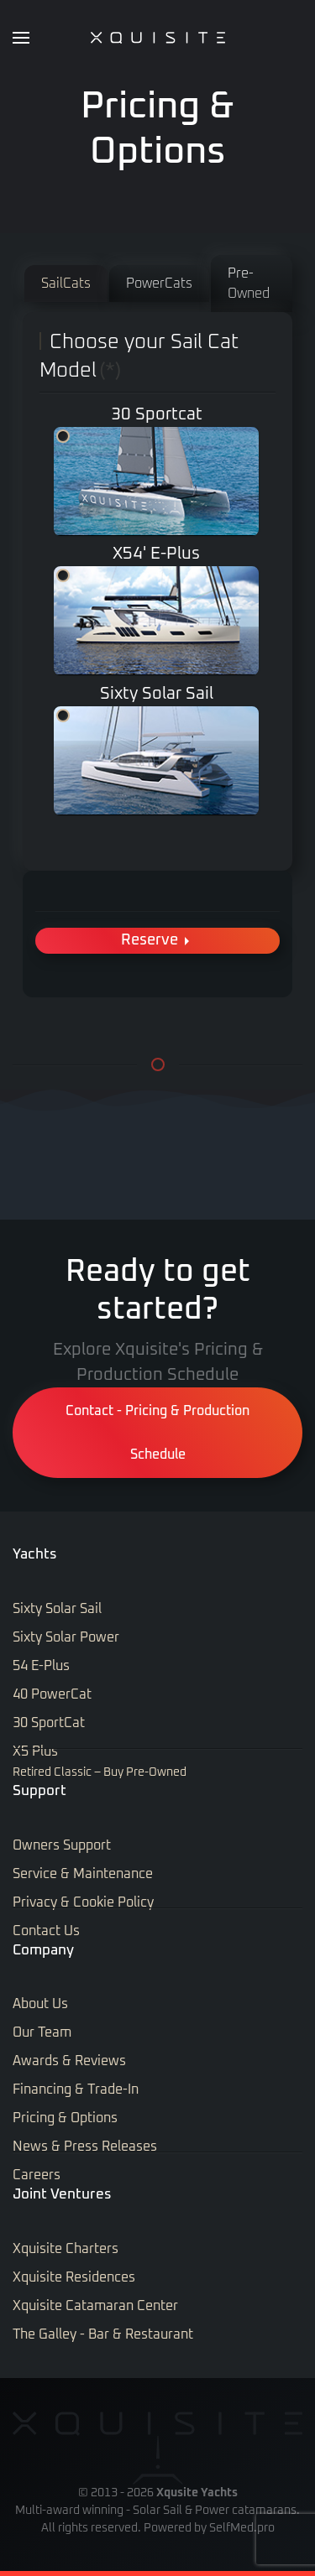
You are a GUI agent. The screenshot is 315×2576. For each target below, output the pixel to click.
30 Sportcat (63, 436)
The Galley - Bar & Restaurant (103, 2334)
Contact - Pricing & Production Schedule (157, 1432)
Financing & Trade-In (76, 2089)
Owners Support (62, 1845)
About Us (40, 2004)
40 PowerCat (52, 1694)
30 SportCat (49, 1723)
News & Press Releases (85, 2146)
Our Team (42, 2032)
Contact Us (46, 1931)
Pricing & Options (65, 2118)
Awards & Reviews (69, 2061)
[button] (21, 37)
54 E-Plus (41, 1666)
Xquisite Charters (65, 2249)
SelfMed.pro (242, 2528)
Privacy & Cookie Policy (83, 1902)
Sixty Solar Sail (63, 715)
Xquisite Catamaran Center (95, 2306)
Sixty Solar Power (66, 1637)
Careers (36, 2175)
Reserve (158, 941)
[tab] (66, 283)
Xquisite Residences (74, 2277)
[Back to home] (158, 37)
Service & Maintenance (83, 1874)
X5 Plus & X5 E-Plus (63, 575)
